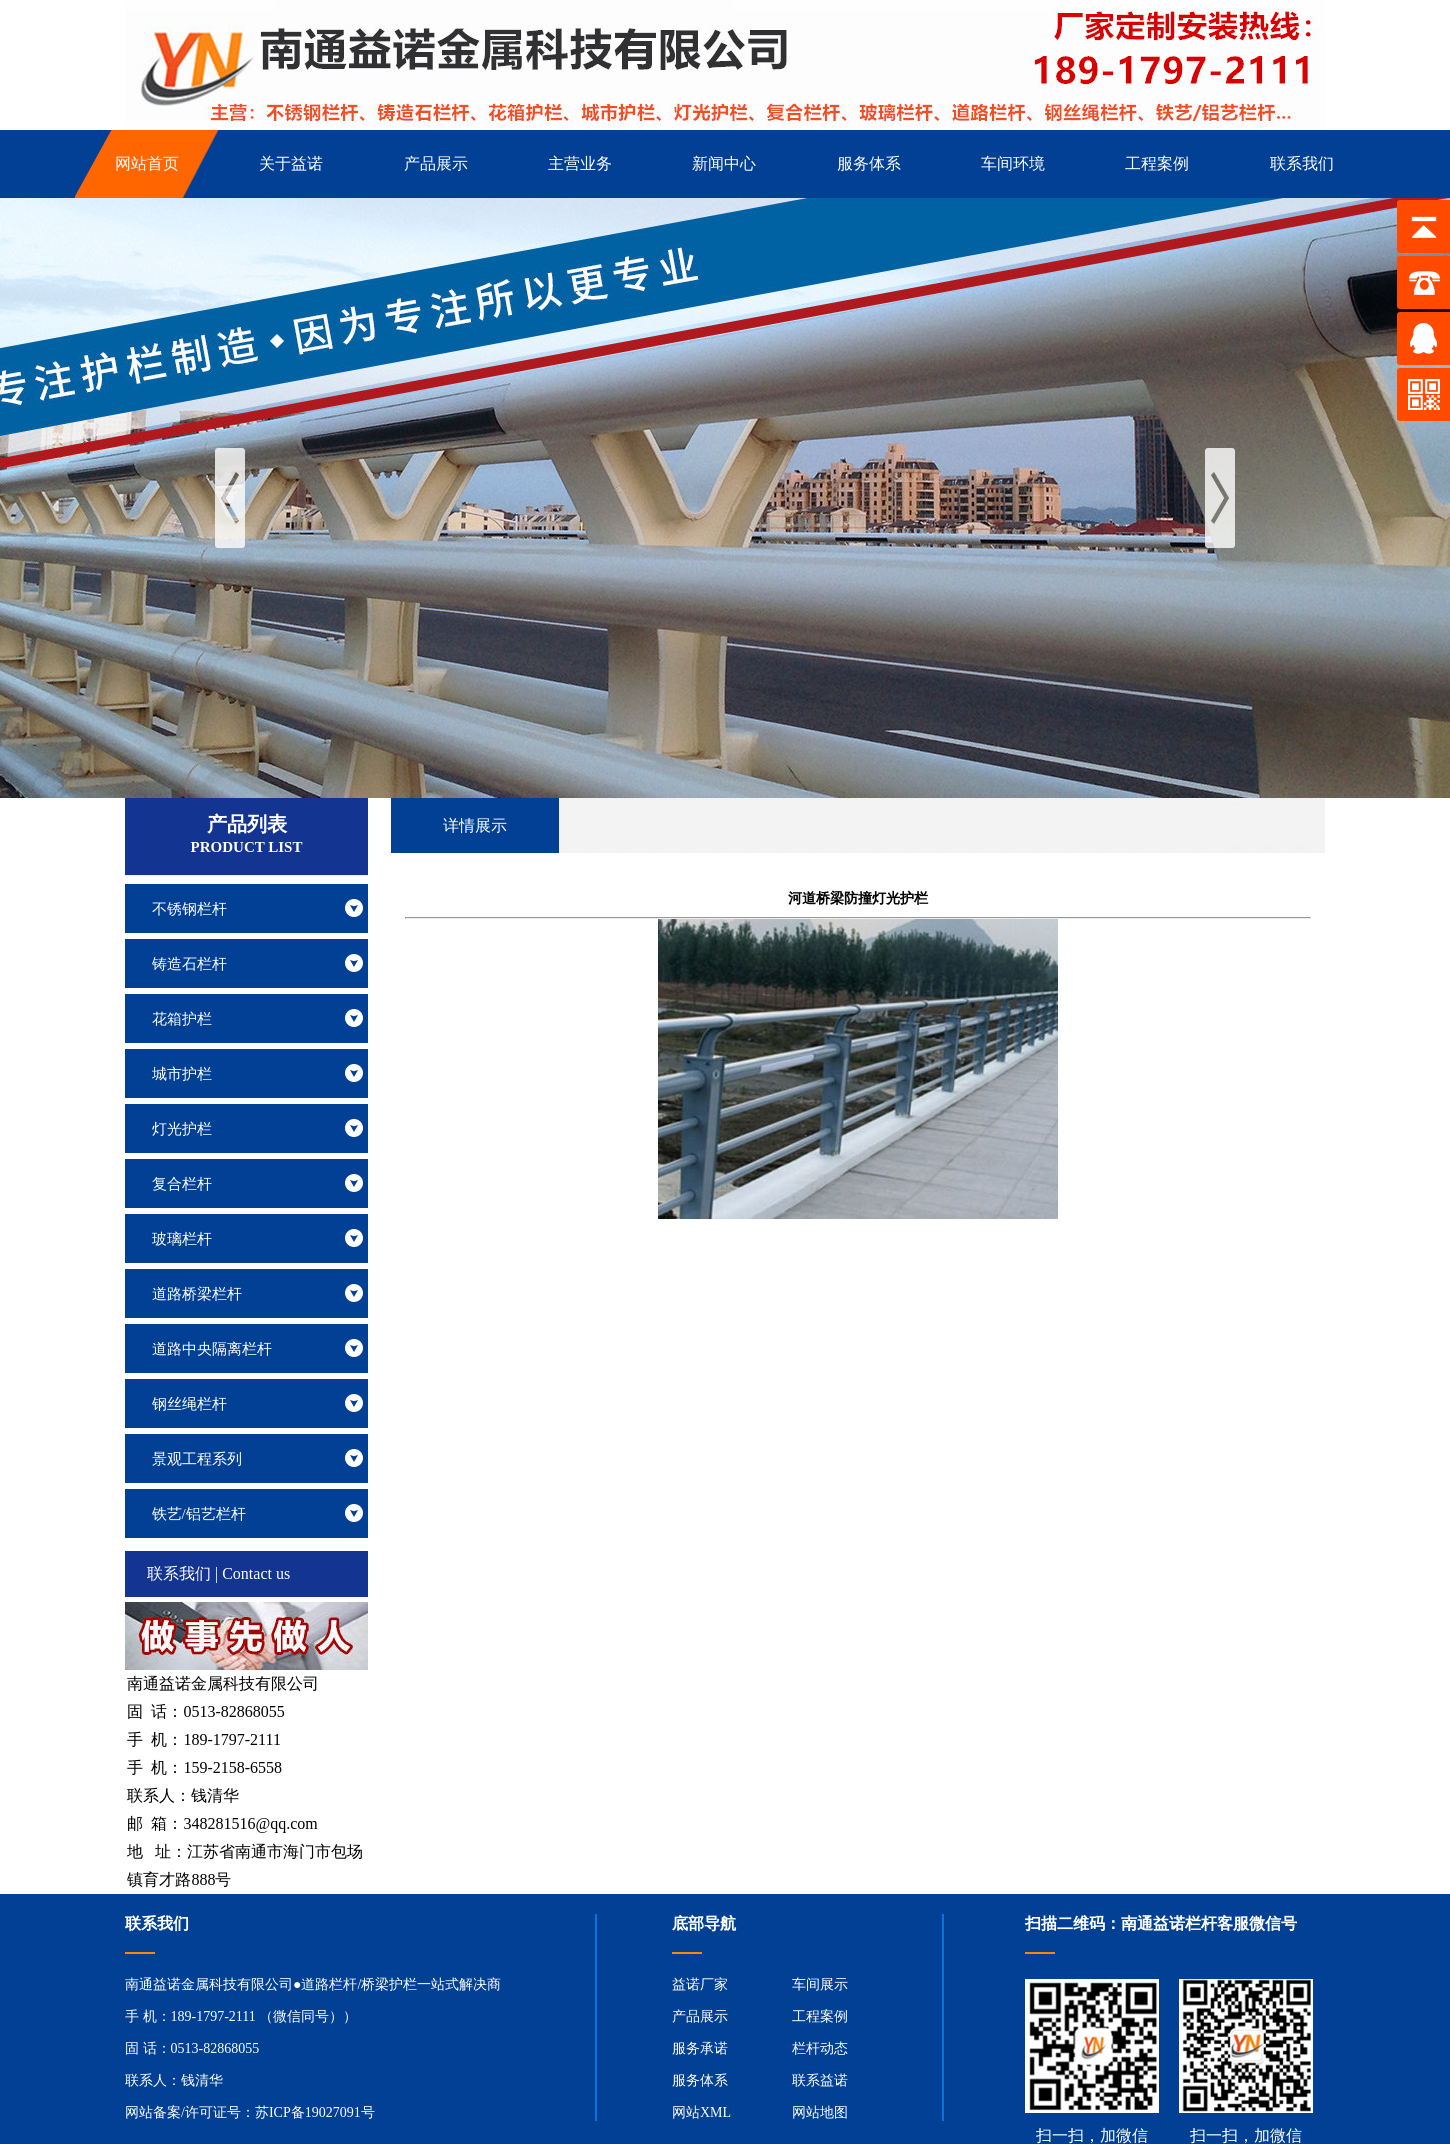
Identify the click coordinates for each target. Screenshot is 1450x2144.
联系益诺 (820, 2080)
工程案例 (820, 2016)
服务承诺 (700, 2048)
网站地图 (820, 2112)
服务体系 (700, 2080)
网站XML (701, 2112)
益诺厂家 (700, 1984)
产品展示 (700, 2016)
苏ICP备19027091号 (315, 2112)
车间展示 (820, 1984)
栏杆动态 (820, 2048)
